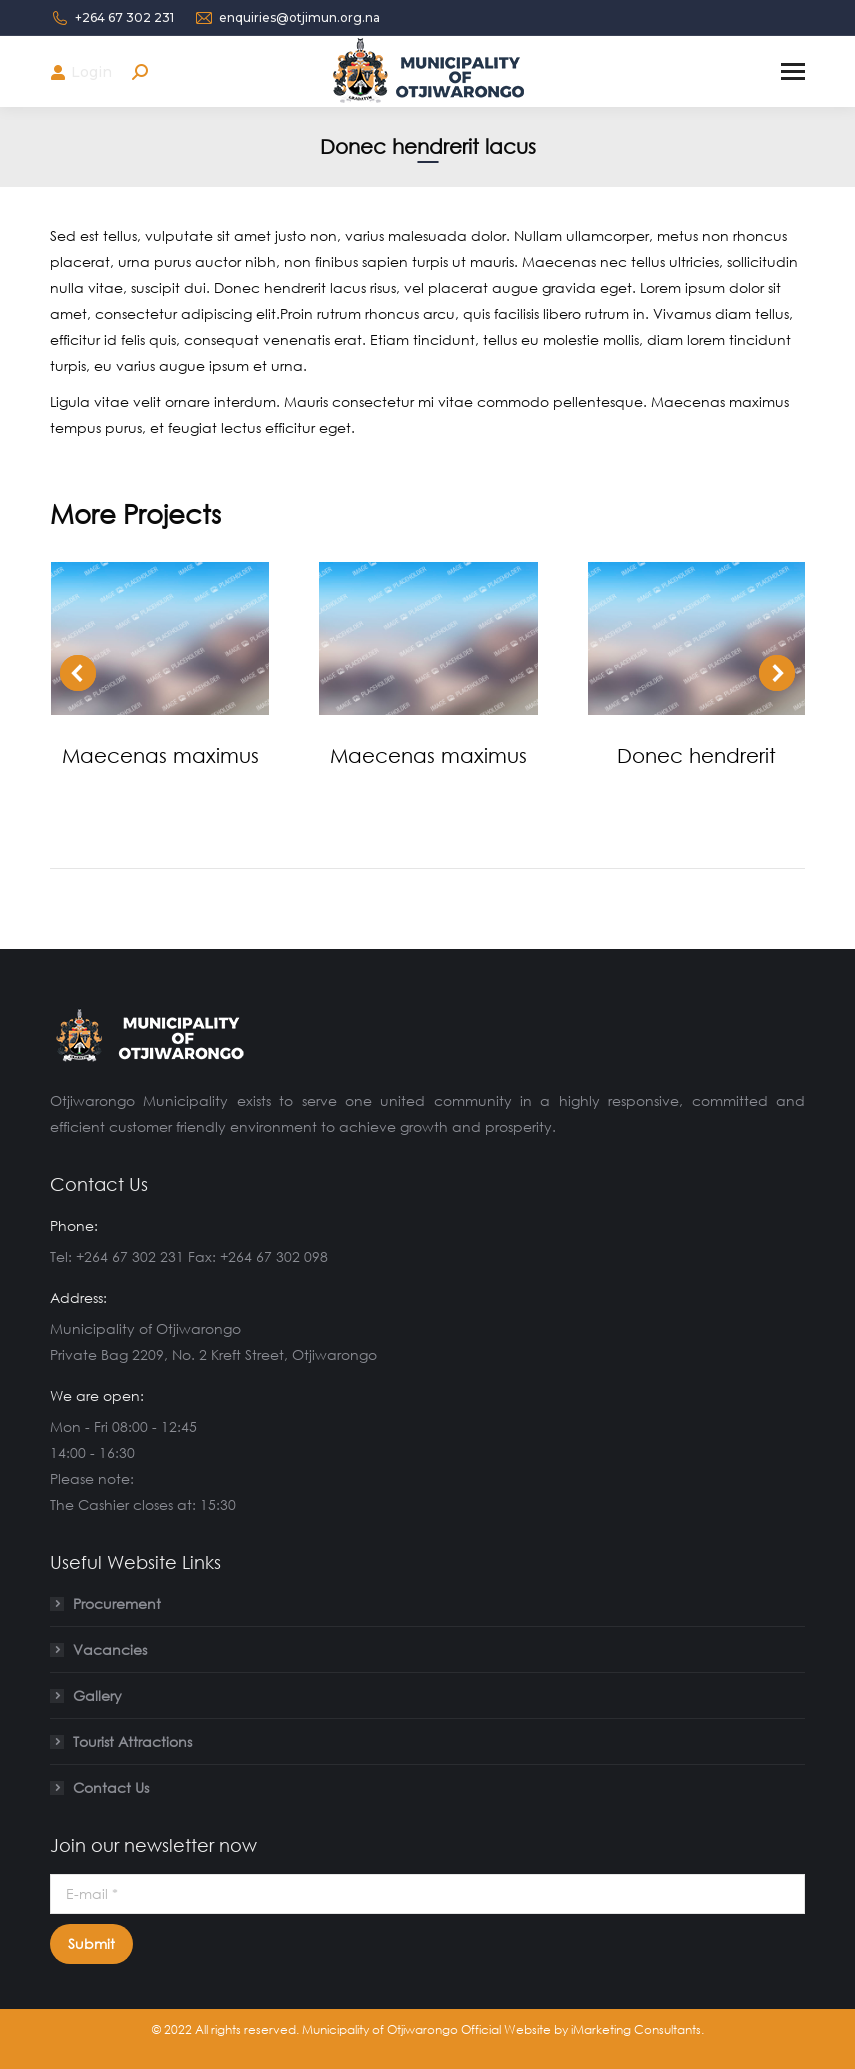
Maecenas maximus (160, 755)
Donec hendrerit (696, 755)
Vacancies (110, 1649)
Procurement (117, 1603)
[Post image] (160, 638)
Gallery (97, 1695)
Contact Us (111, 1787)
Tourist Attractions (132, 1741)
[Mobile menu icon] (793, 71)
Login (81, 72)
